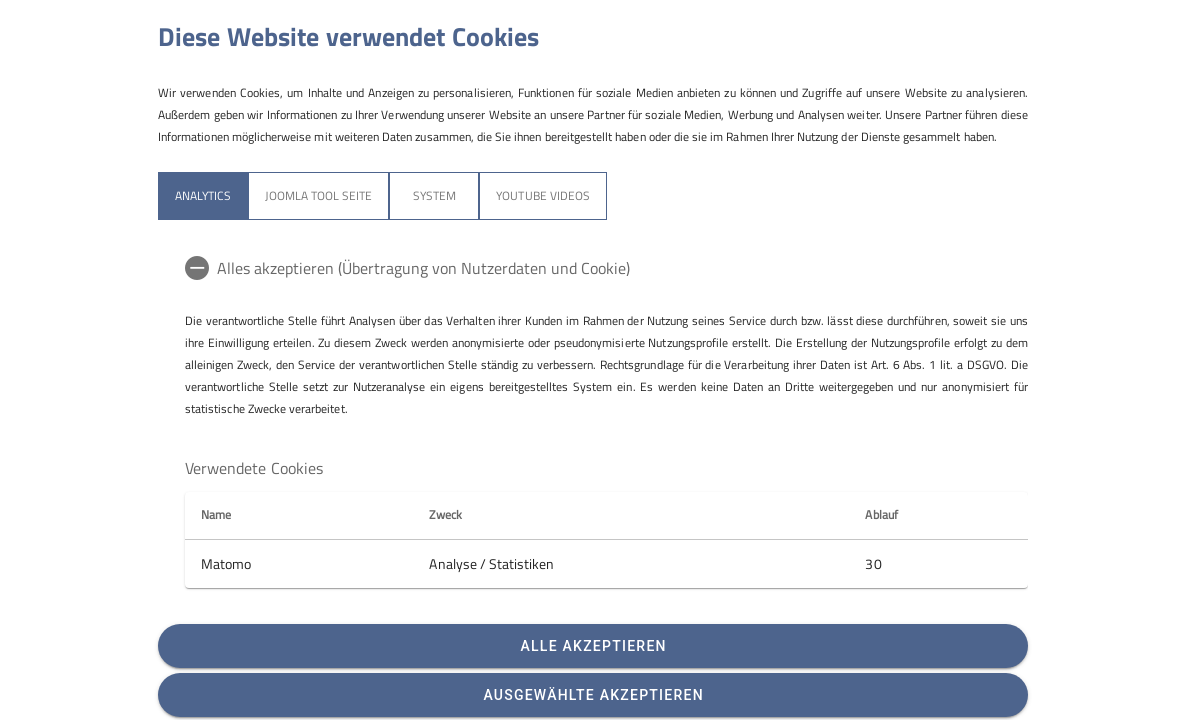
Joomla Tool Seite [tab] (318, 195)
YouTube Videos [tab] (543, 195)
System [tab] (434, 195)
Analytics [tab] (203, 195)
